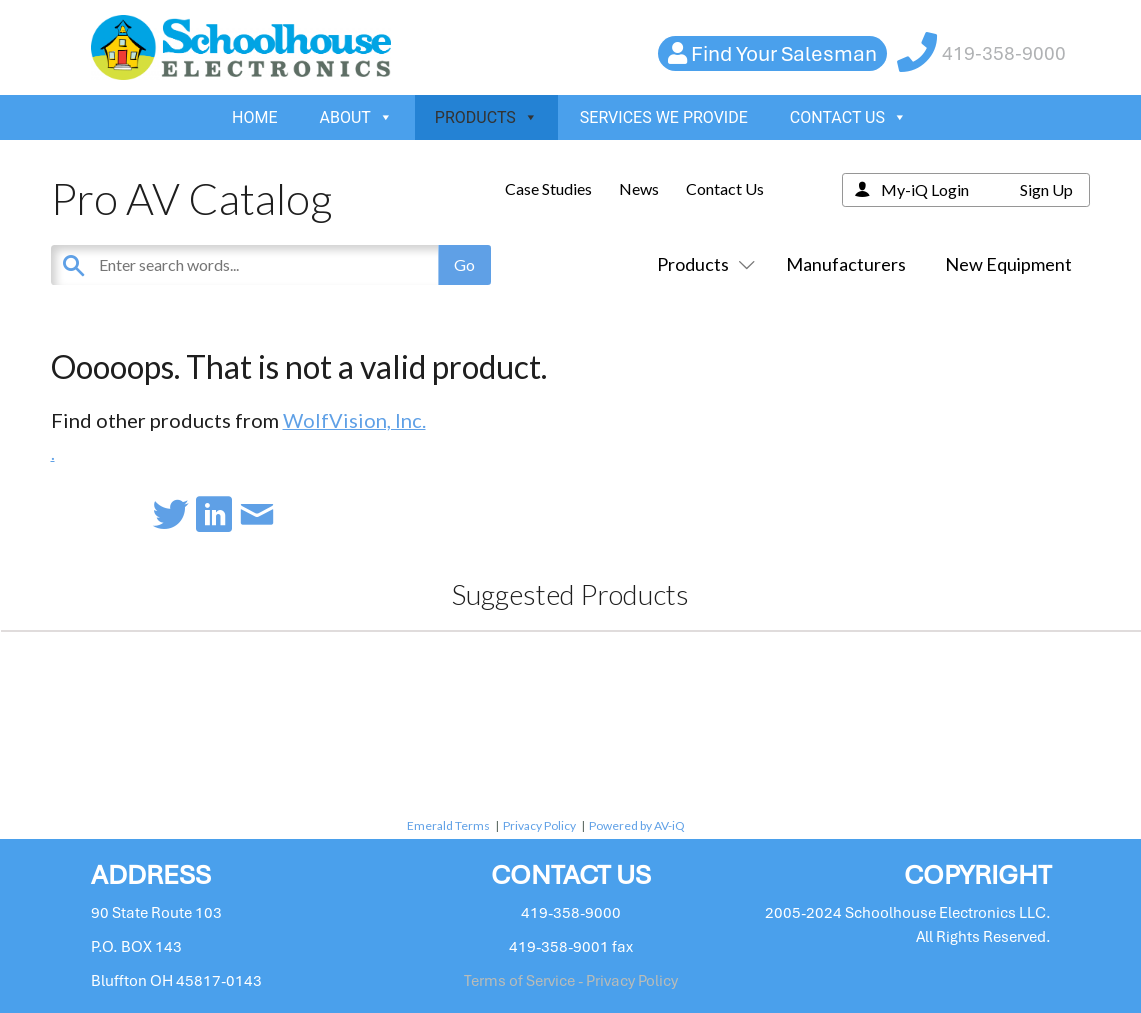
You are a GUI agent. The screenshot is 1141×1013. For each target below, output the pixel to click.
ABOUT (356, 117)
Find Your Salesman (784, 53)
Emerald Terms (448, 825)
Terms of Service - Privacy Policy (571, 981)
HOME (254, 117)
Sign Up (1046, 189)
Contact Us (725, 188)
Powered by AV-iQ (637, 825)
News (639, 188)
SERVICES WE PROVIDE (664, 117)
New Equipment (1008, 264)
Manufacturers (846, 264)
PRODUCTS (486, 117)
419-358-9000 (1004, 53)
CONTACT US (848, 117)
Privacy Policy (539, 825)
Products (702, 264)
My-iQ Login (925, 189)
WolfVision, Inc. (354, 420)
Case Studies (548, 188)
